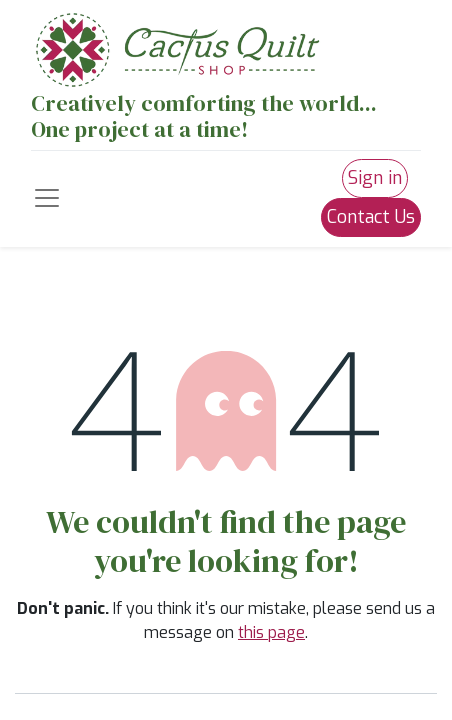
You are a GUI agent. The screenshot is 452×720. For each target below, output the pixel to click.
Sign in (375, 178)
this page (271, 632)
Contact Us (371, 217)
